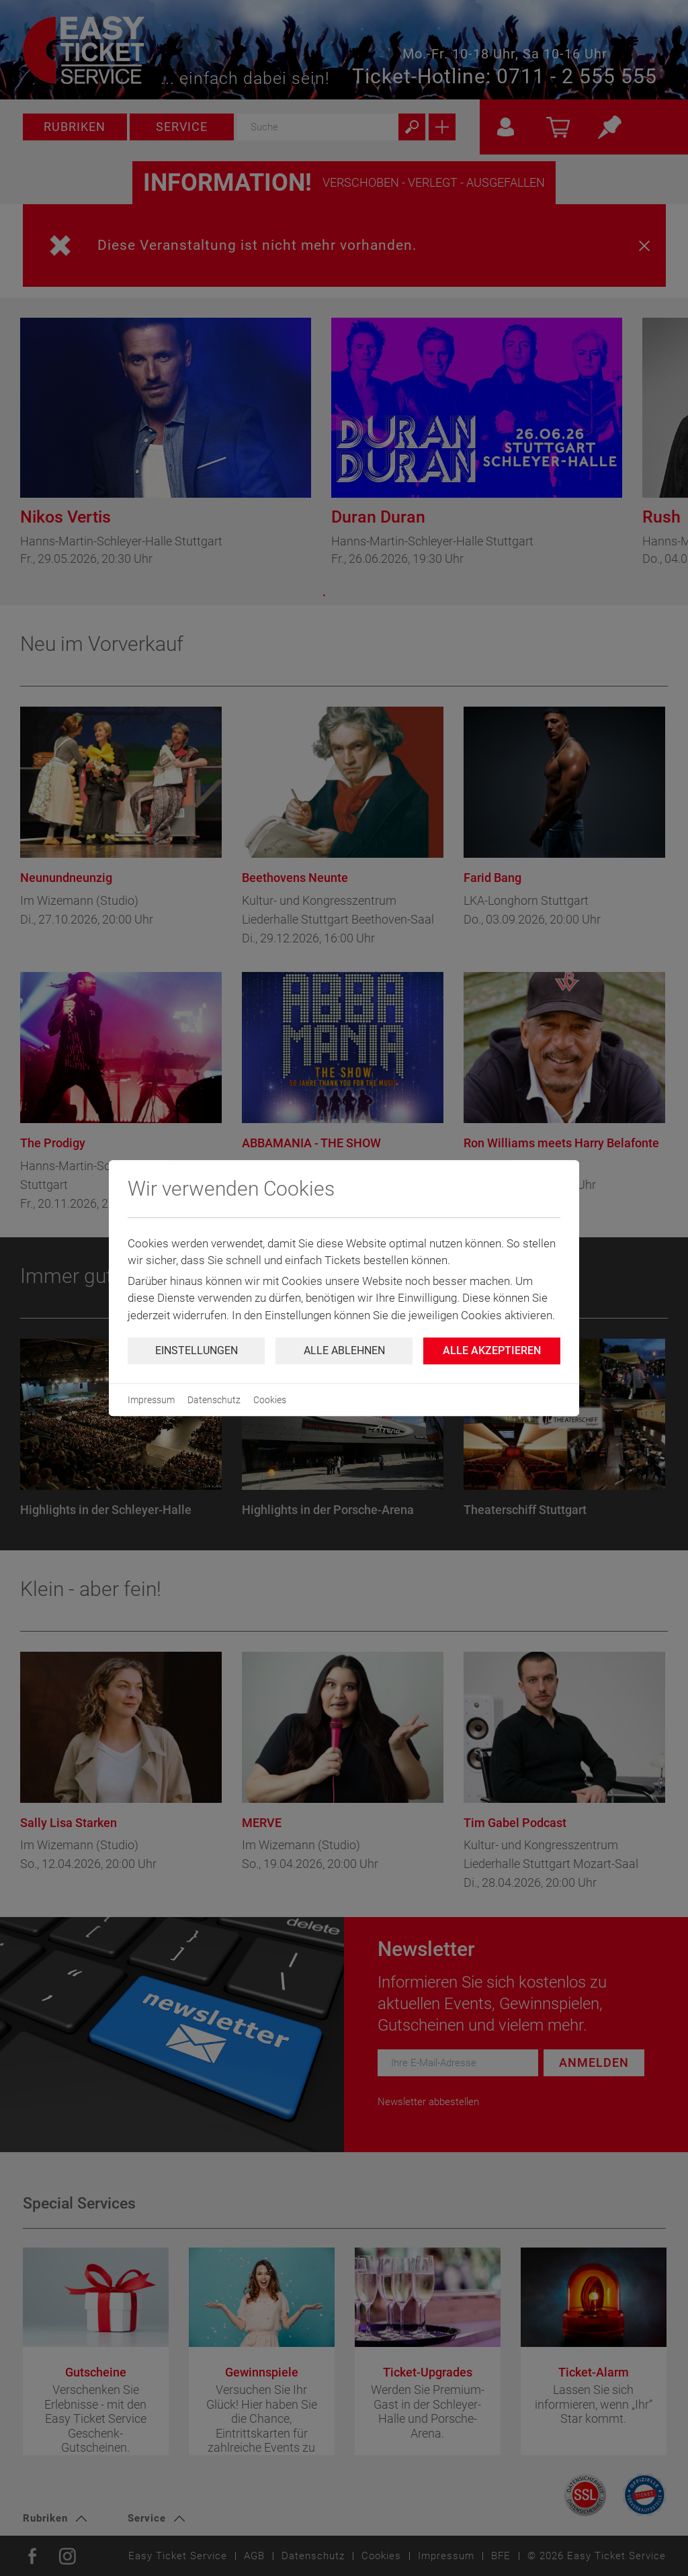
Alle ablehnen (344, 1350)
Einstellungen (196, 1350)
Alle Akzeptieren (492, 1350)
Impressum (151, 1399)
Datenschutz (214, 1399)
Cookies (269, 1399)
